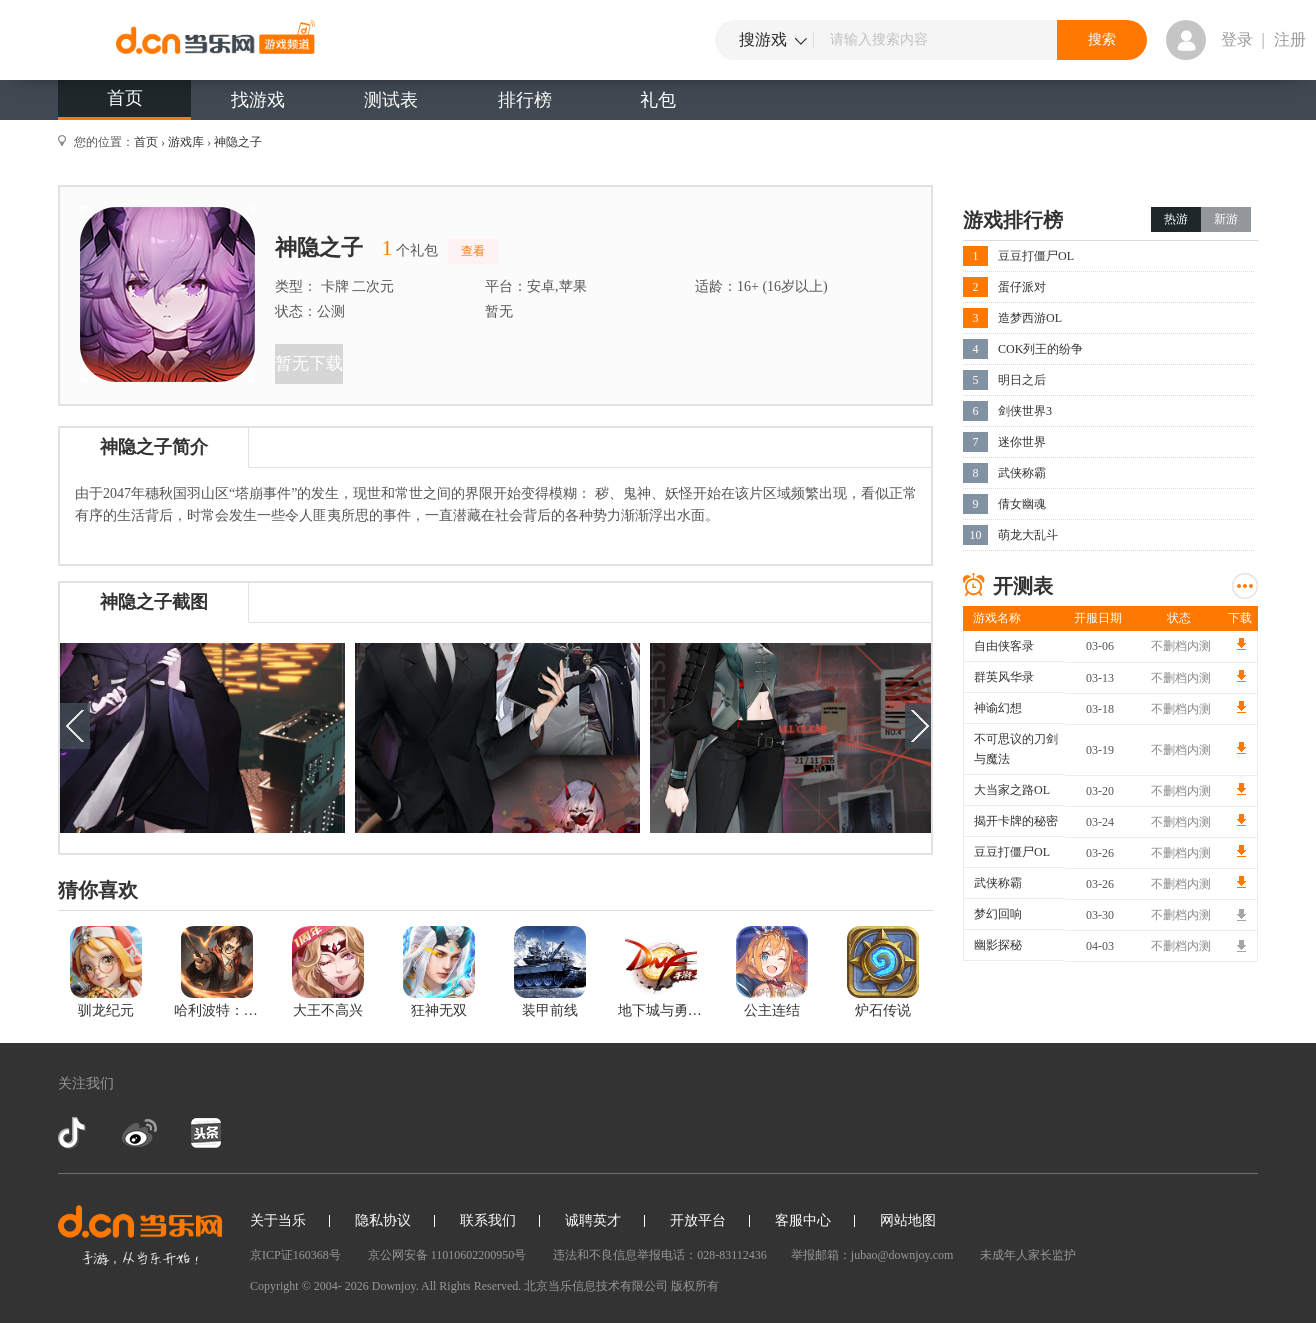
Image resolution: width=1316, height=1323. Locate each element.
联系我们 (488, 1220)
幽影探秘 (998, 945)
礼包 (658, 100)
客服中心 (803, 1220)
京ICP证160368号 (295, 1255)
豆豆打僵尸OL (1036, 256)
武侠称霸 (1022, 473)
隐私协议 (383, 1220)
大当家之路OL (1012, 790)
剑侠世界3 (1025, 411)
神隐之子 (238, 142)
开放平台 (698, 1220)
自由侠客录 (1004, 646)
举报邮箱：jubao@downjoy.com (872, 1255)
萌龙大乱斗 (1028, 535)
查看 (473, 251)
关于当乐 (278, 1220)
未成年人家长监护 (1028, 1255)
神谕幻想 (998, 708)
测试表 (391, 100)
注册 (1290, 39)
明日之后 (1022, 380)
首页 (125, 98)
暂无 (499, 311)
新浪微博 (139, 1133)
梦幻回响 (998, 914)
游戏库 (186, 142)
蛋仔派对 (1022, 287)
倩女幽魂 (1022, 504)
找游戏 (258, 100)
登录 (1237, 39)
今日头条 (205, 1133)
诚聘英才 (593, 1220)
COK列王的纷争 (1040, 349)
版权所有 (695, 1286)
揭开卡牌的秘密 (1016, 821)
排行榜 (525, 100)
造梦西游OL (1030, 318)
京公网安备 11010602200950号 (447, 1255)
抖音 (74, 1133)
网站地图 (908, 1220)
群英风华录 (1004, 677)
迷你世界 (1022, 442)
